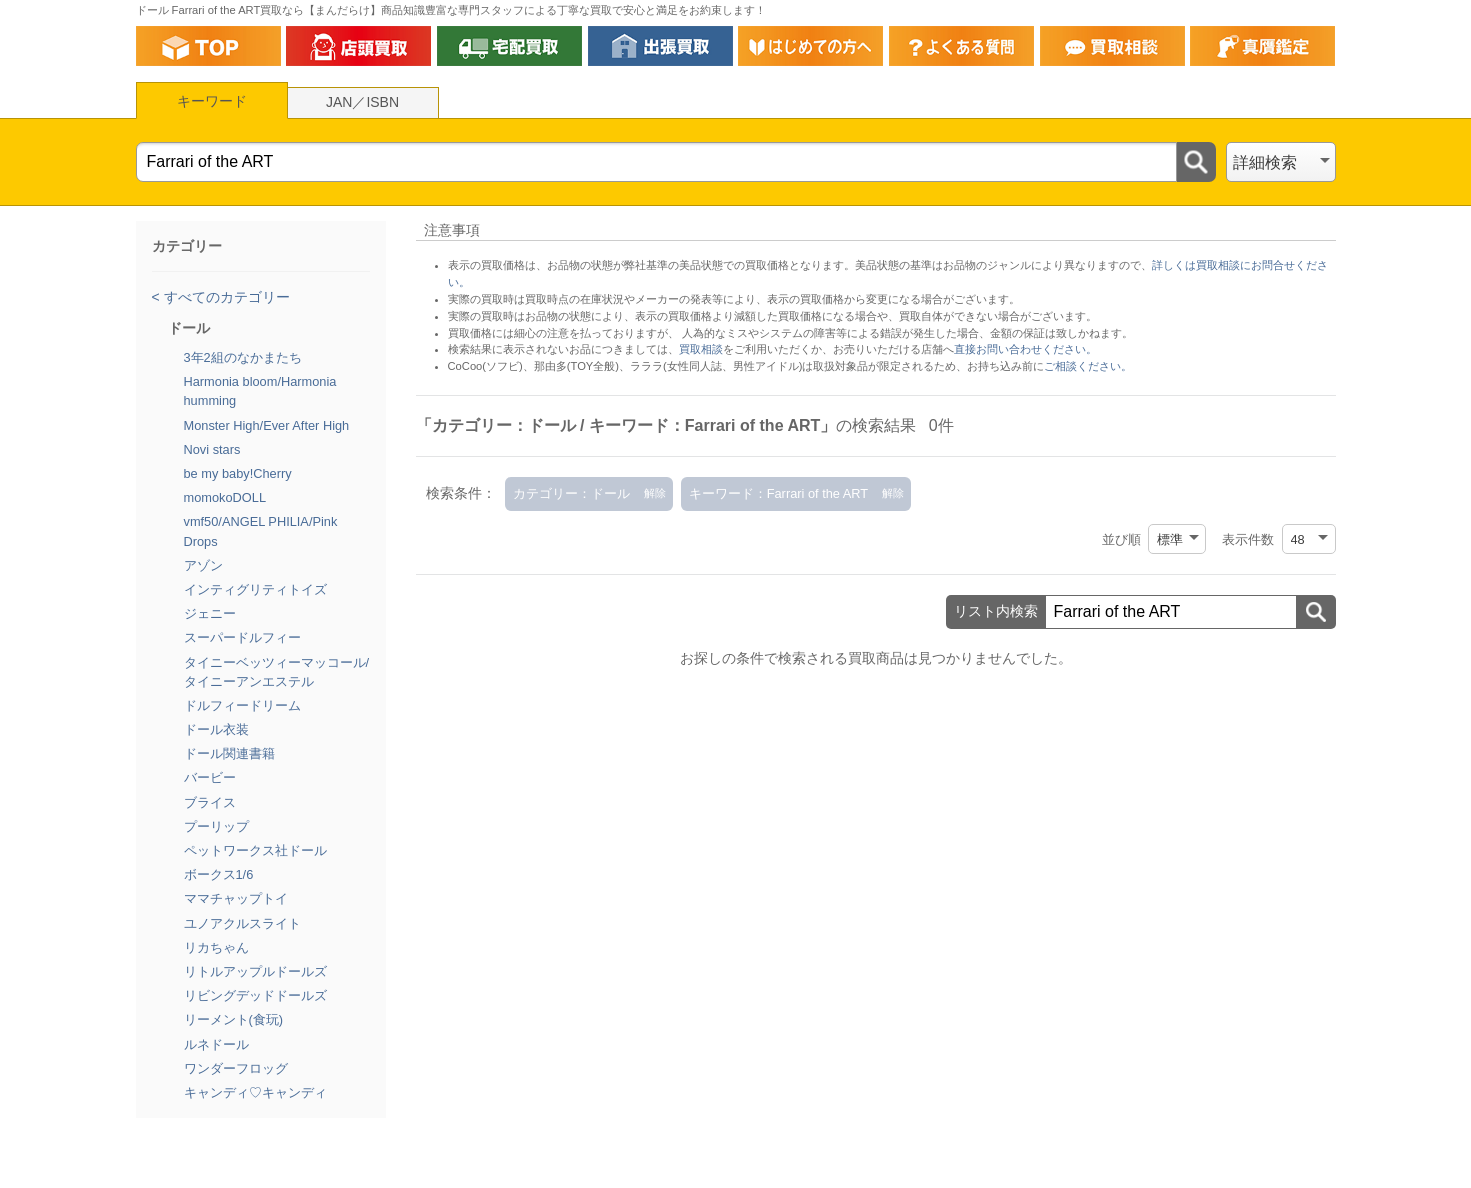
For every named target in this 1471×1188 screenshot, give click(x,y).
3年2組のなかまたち (243, 357)
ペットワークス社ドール (255, 850)
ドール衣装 (216, 729)
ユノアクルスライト (242, 923)
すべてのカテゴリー (225, 297)
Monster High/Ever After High (267, 425)
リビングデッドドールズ (255, 995)
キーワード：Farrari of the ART (778, 493)
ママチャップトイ (236, 898)
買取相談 (701, 349)
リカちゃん (216, 947)
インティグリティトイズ (255, 589)
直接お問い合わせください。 (1025, 349)
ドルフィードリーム (242, 705)
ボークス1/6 (219, 874)
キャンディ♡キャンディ (255, 1092)
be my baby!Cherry (238, 473)
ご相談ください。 (1088, 366)
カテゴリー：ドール (571, 493)
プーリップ (216, 826)
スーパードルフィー (242, 637)
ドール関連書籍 (229, 753)
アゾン (203, 565)
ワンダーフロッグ (236, 1068)
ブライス (210, 802)
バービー (210, 777)
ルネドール (216, 1044)
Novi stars (212, 449)
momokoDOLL (225, 497)
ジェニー (210, 613)
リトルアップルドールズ (255, 971)
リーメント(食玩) (234, 1019)
